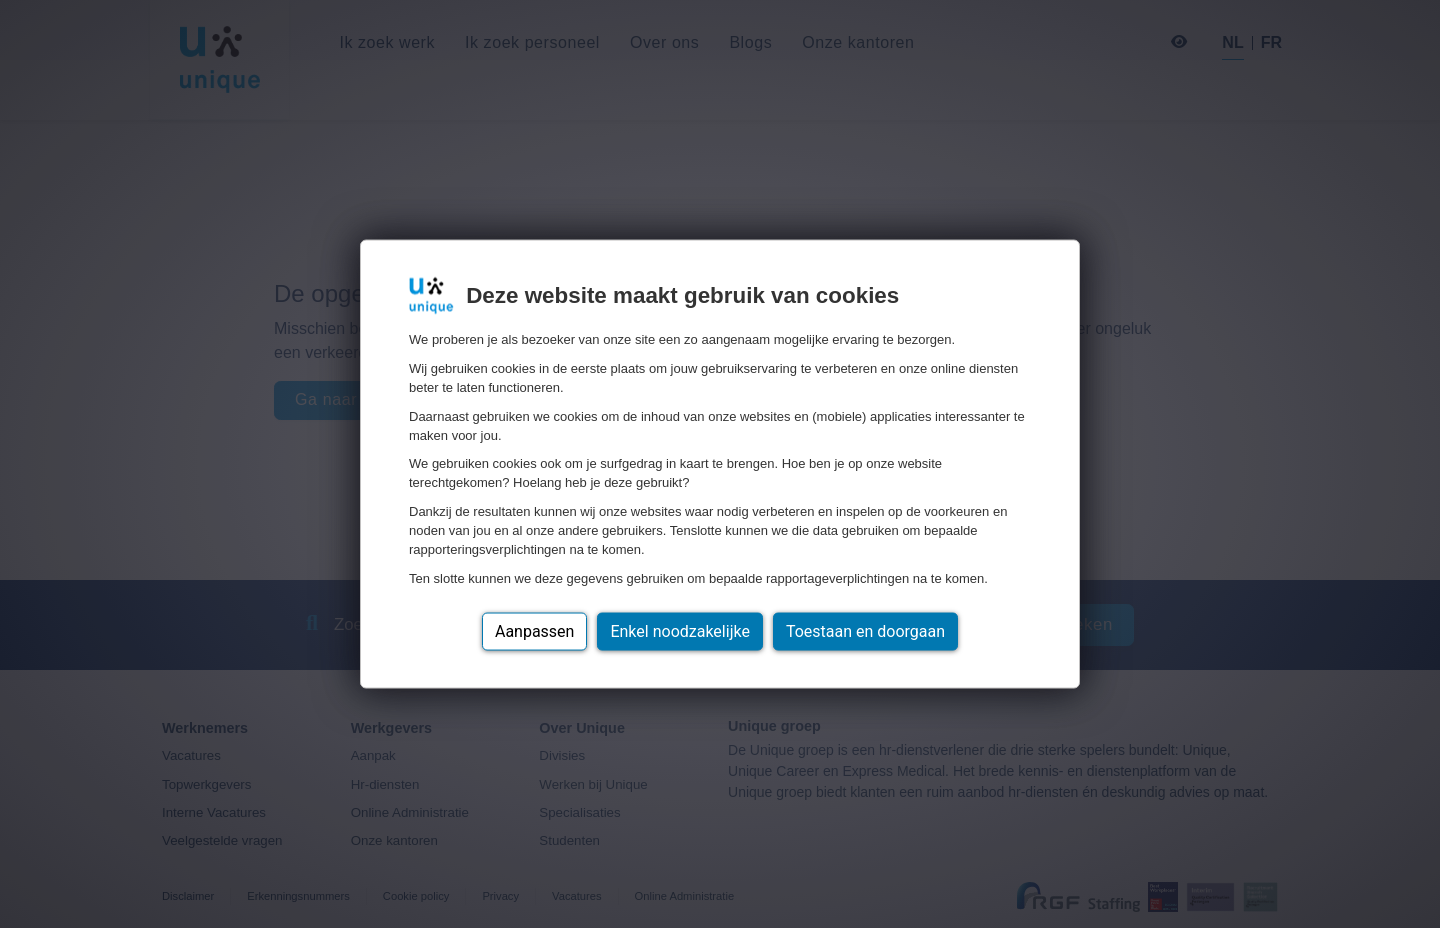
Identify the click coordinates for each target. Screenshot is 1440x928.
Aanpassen (535, 630)
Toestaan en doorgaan (865, 630)
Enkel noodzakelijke (679, 630)
